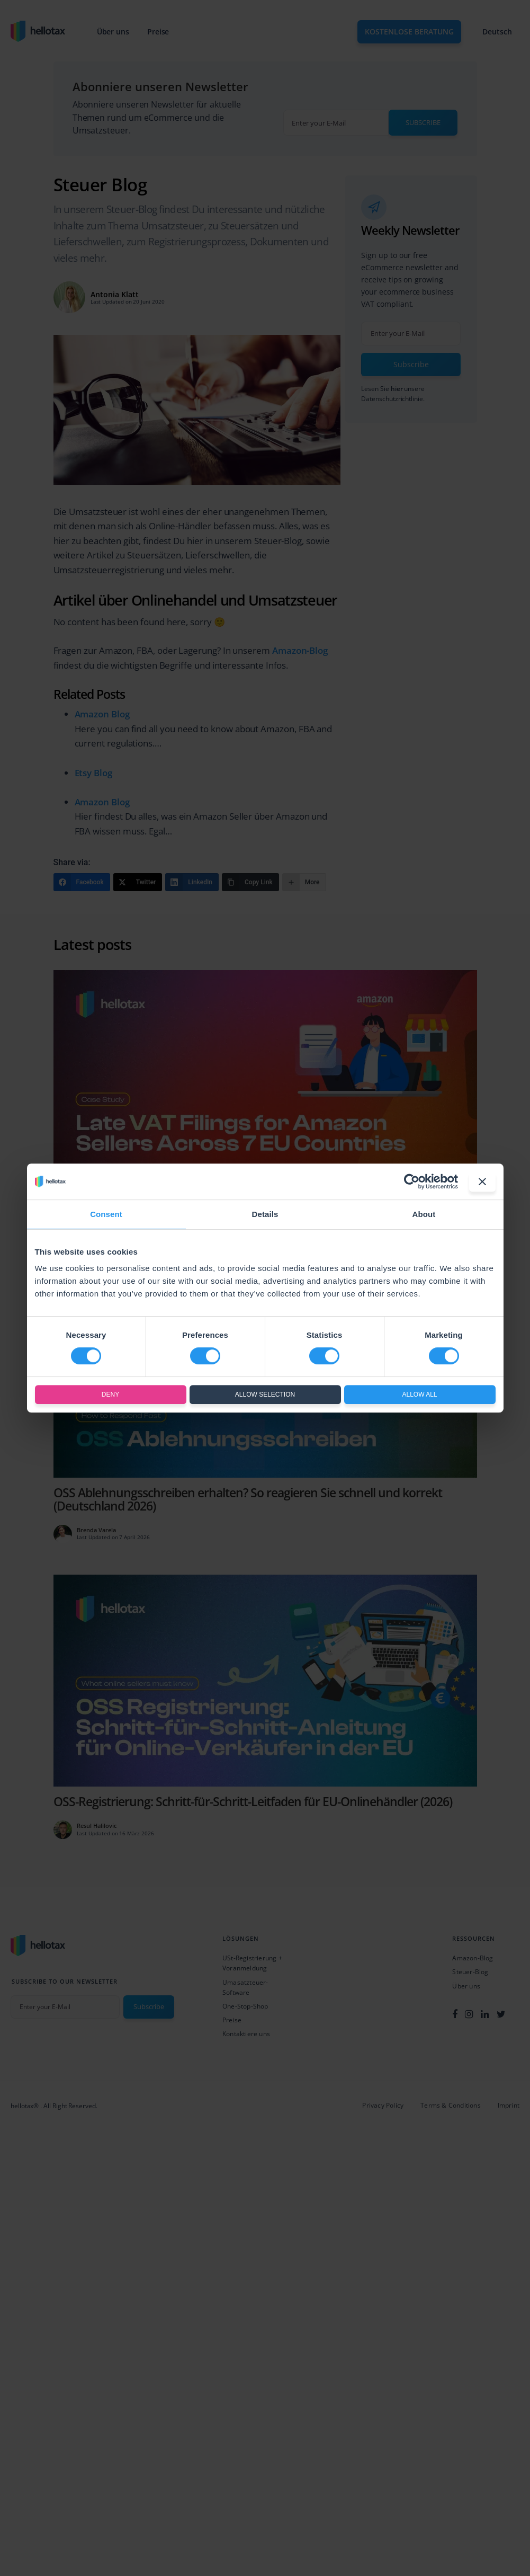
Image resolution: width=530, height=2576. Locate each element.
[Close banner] (482, 1181)
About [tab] (424, 1214)
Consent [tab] (106, 1214)
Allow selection (265, 1394)
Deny (110, 1394)
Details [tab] (265, 1214)
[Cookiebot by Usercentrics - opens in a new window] (411, 1181)
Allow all (419, 1394)
